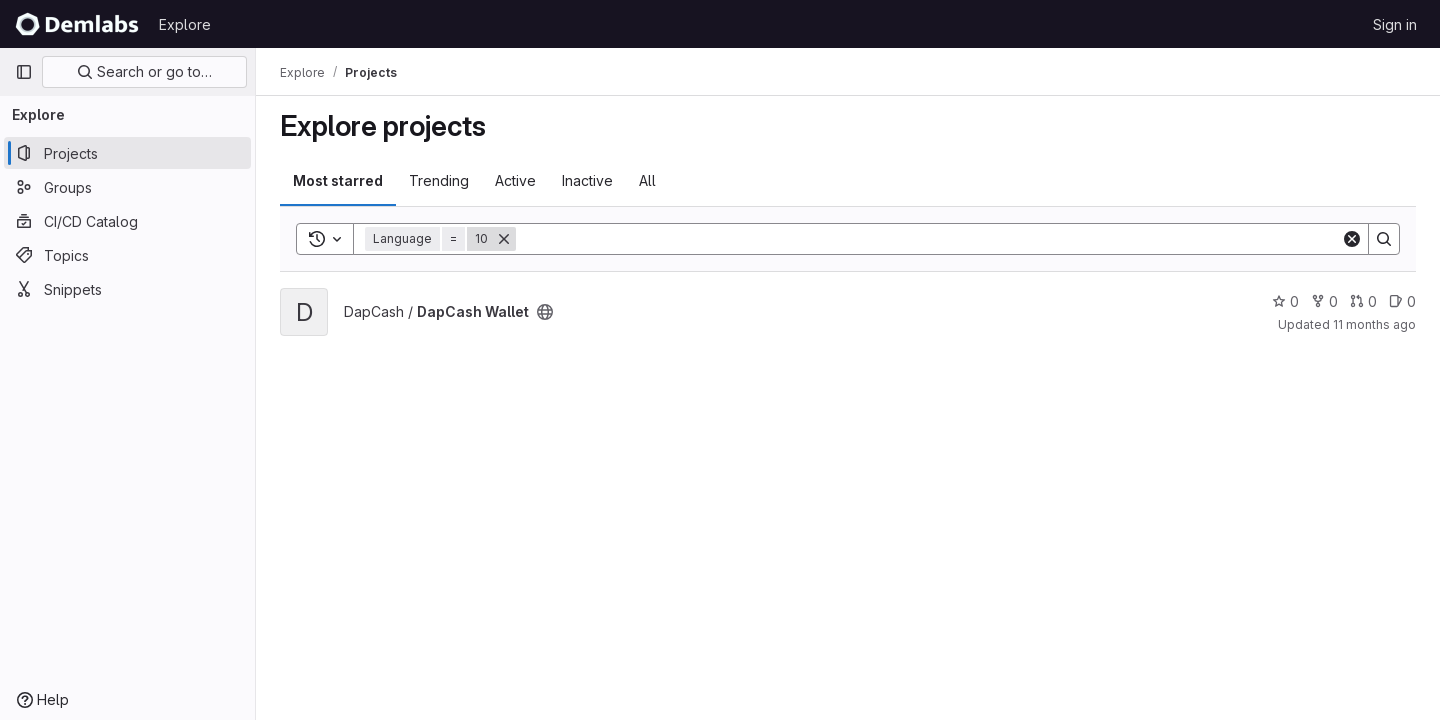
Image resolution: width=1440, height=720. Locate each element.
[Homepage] (77, 24)
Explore (185, 24)
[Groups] (127, 187)
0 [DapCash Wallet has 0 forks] (1324, 301)
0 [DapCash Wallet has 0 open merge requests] (1363, 301)
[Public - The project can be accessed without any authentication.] (545, 312)
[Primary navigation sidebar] (24, 72)
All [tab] (647, 180)
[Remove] (504, 239)
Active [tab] (515, 180)
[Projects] (127, 153)
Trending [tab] (439, 180)
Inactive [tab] (587, 180)
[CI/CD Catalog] (127, 221)
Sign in (1395, 24)
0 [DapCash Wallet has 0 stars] (1285, 301)
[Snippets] (127, 289)
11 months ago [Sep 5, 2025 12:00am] (1374, 324)
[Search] (928, 239)
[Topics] (127, 255)
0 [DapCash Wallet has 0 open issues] (1402, 301)
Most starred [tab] (338, 180)
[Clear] (1352, 239)
